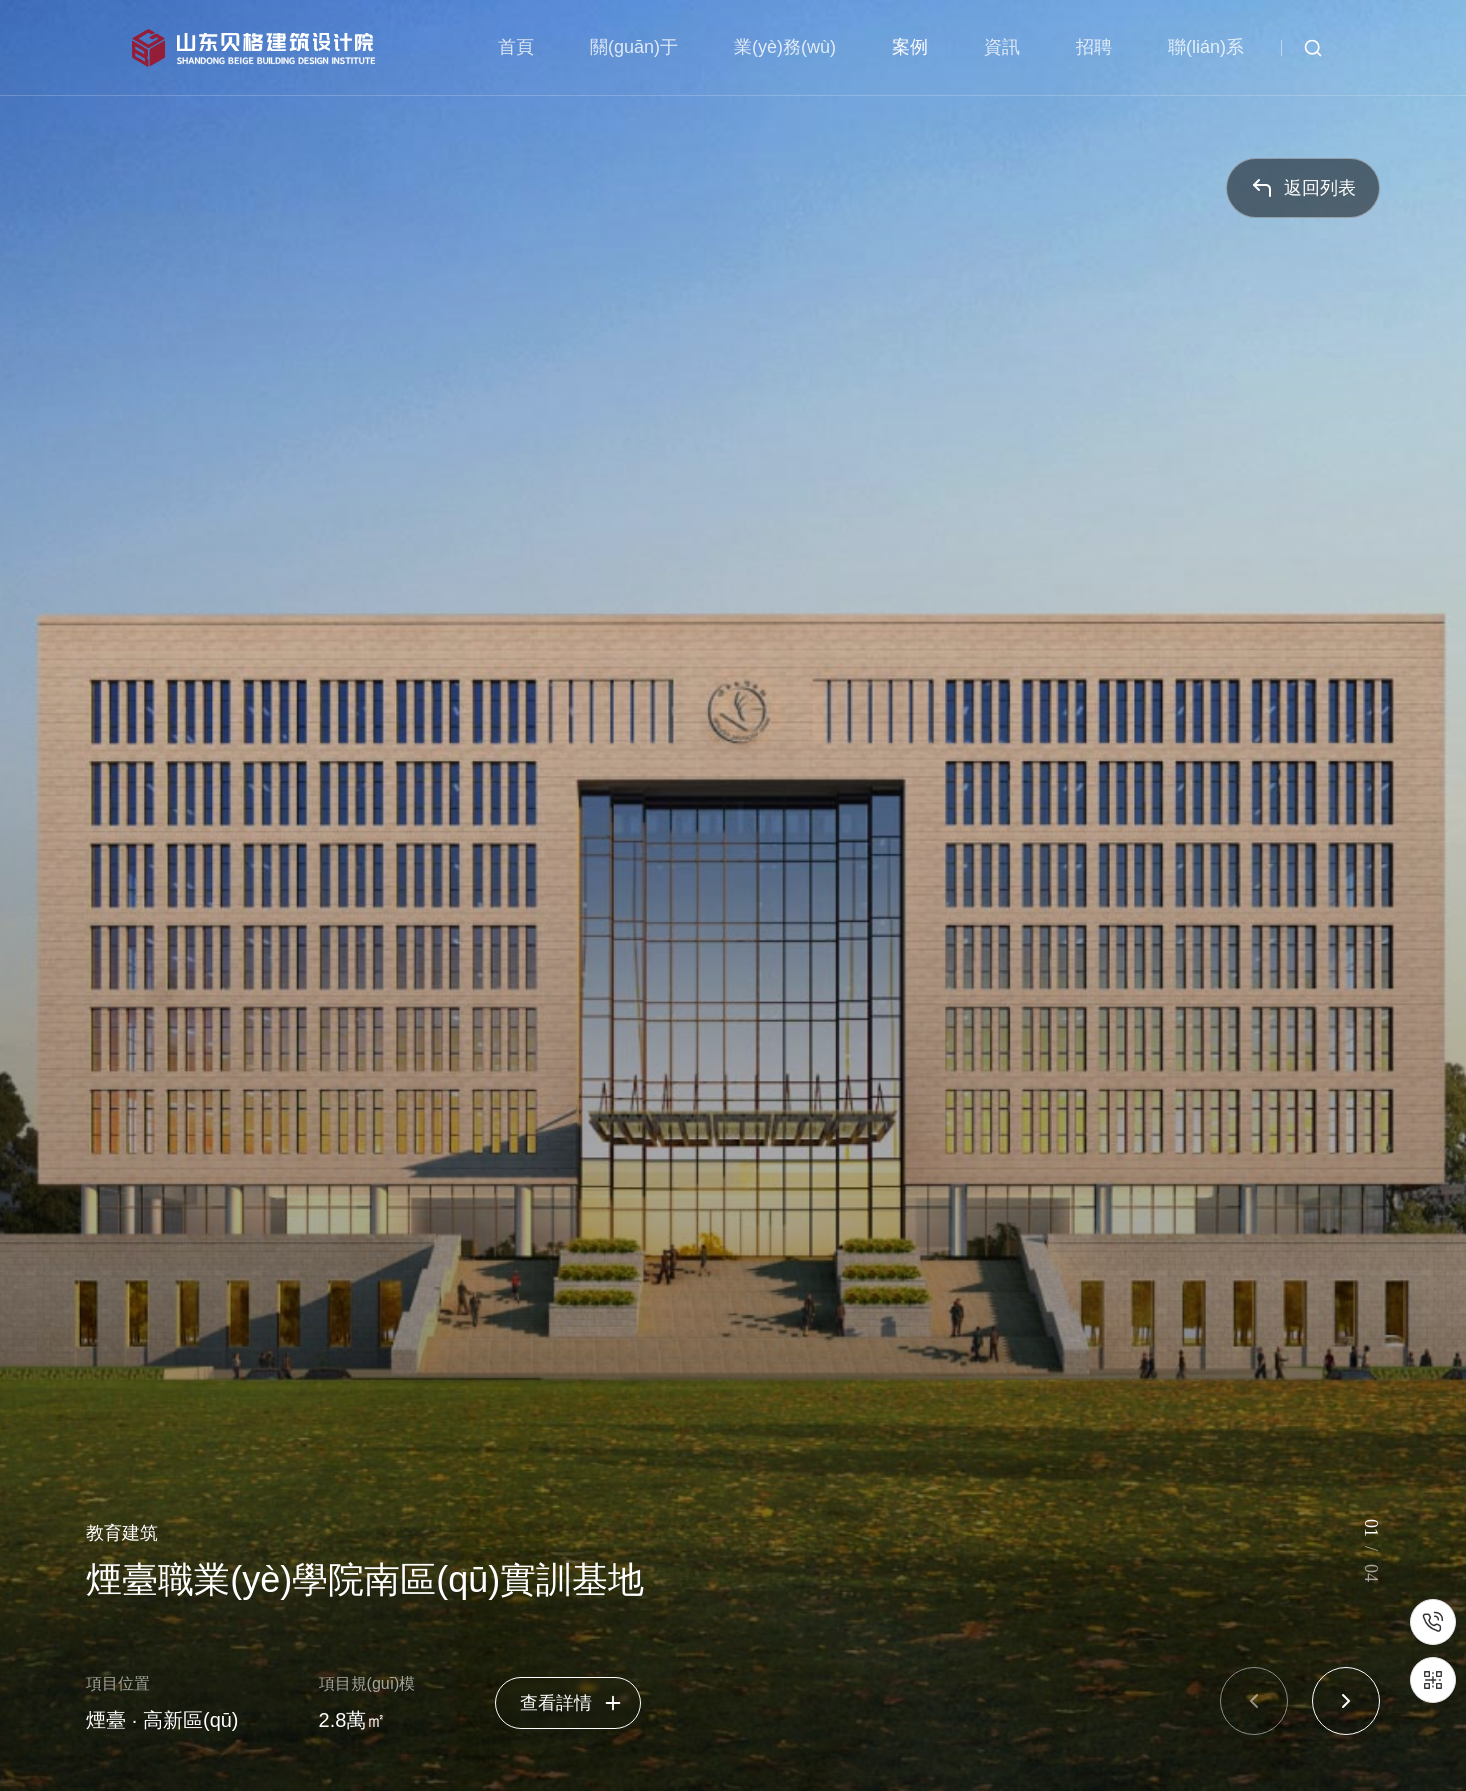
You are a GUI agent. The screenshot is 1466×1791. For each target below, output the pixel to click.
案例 (910, 47)
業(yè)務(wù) (785, 47)
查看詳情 (572, 1703)
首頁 (516, 47)
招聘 (1094, 47)
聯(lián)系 (1206, 47)
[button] (1254, 1701)
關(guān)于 (634, 47)
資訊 (1002, 47)
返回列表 (1303, 188)
